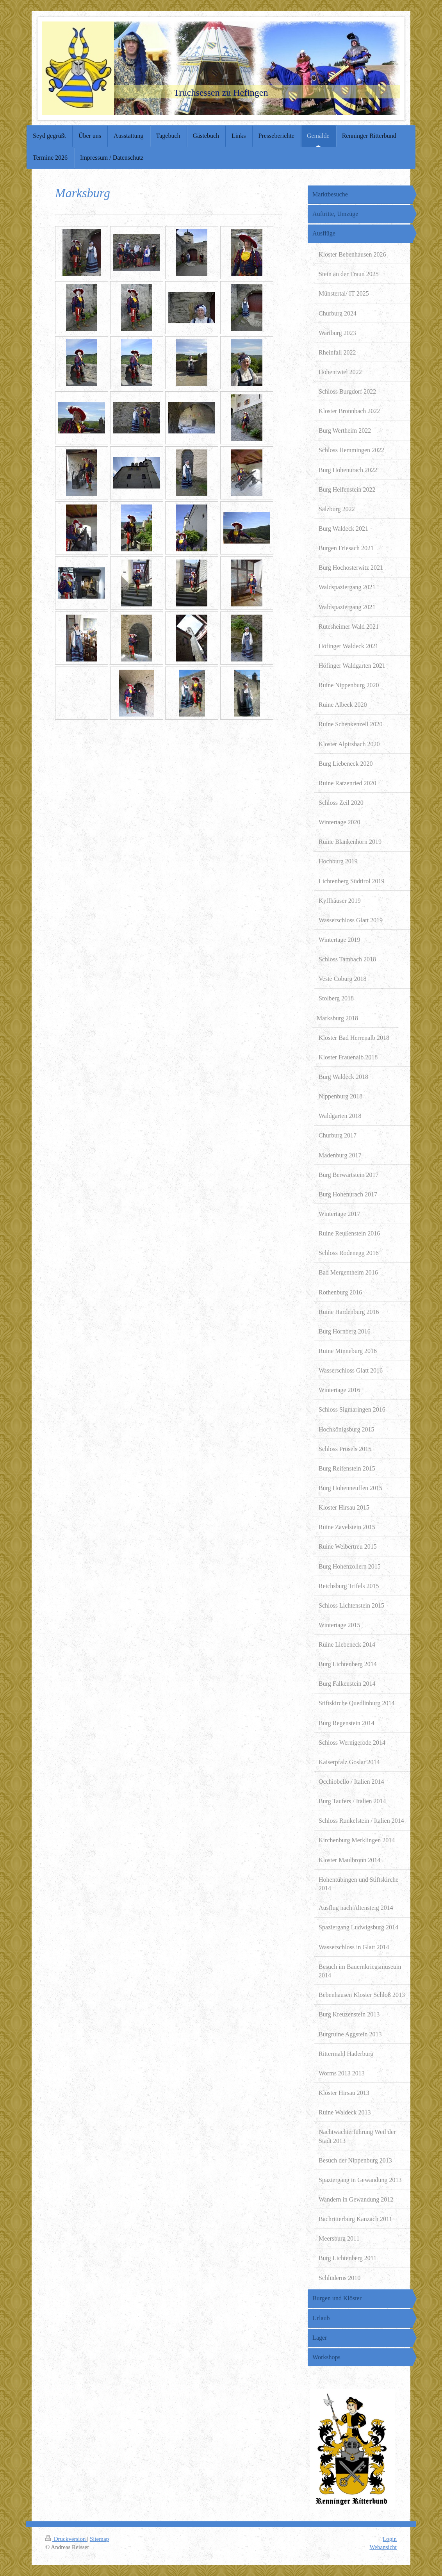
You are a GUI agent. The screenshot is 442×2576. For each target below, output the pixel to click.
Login (390, 2539)
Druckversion (66, 2539)
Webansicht (383, 2547)
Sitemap (99, 2539)
